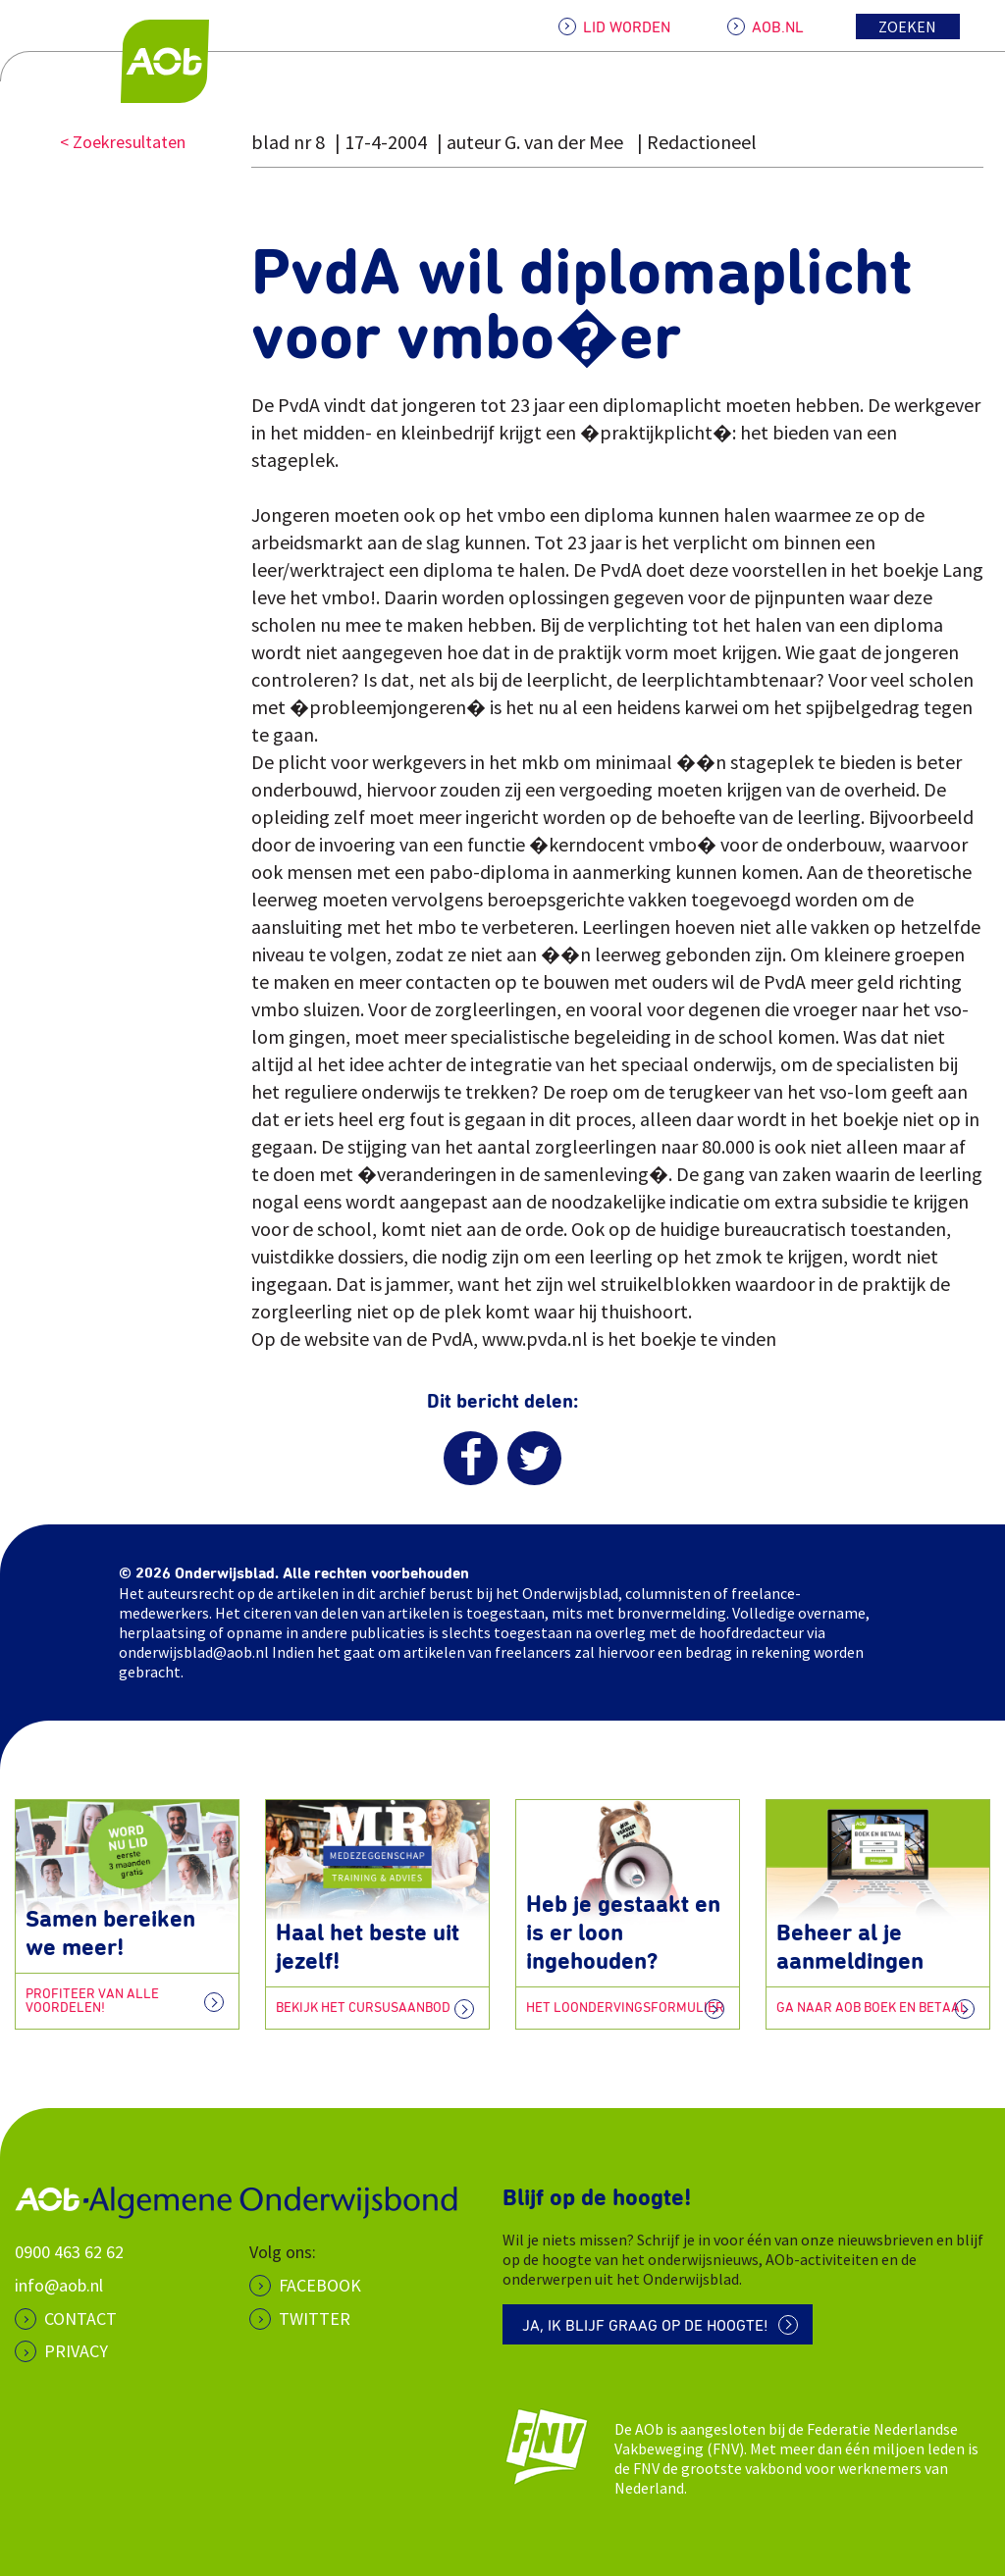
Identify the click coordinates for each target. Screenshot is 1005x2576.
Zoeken (907, 26)
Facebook (320, 2285)
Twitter (314, 2318)
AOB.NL (778, 27)
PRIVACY (76, 2351)
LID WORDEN (626, 27)
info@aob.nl (59, 2285)
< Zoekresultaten (122, 141)
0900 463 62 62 (69, 2252)
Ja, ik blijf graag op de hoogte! (645, 2326)
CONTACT (80, 2318)
